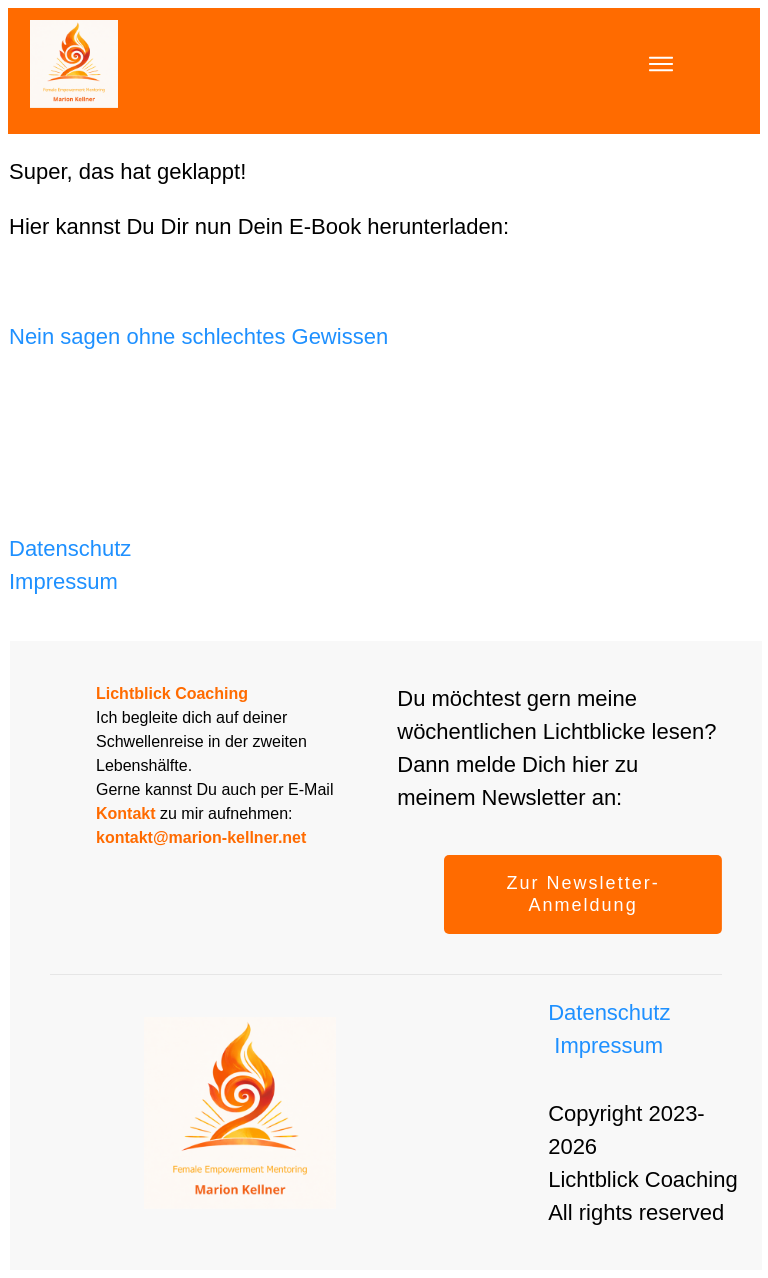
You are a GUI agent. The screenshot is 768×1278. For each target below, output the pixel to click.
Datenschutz (70, 548)
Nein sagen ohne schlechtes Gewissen (198, 336)
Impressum (63, 581)
